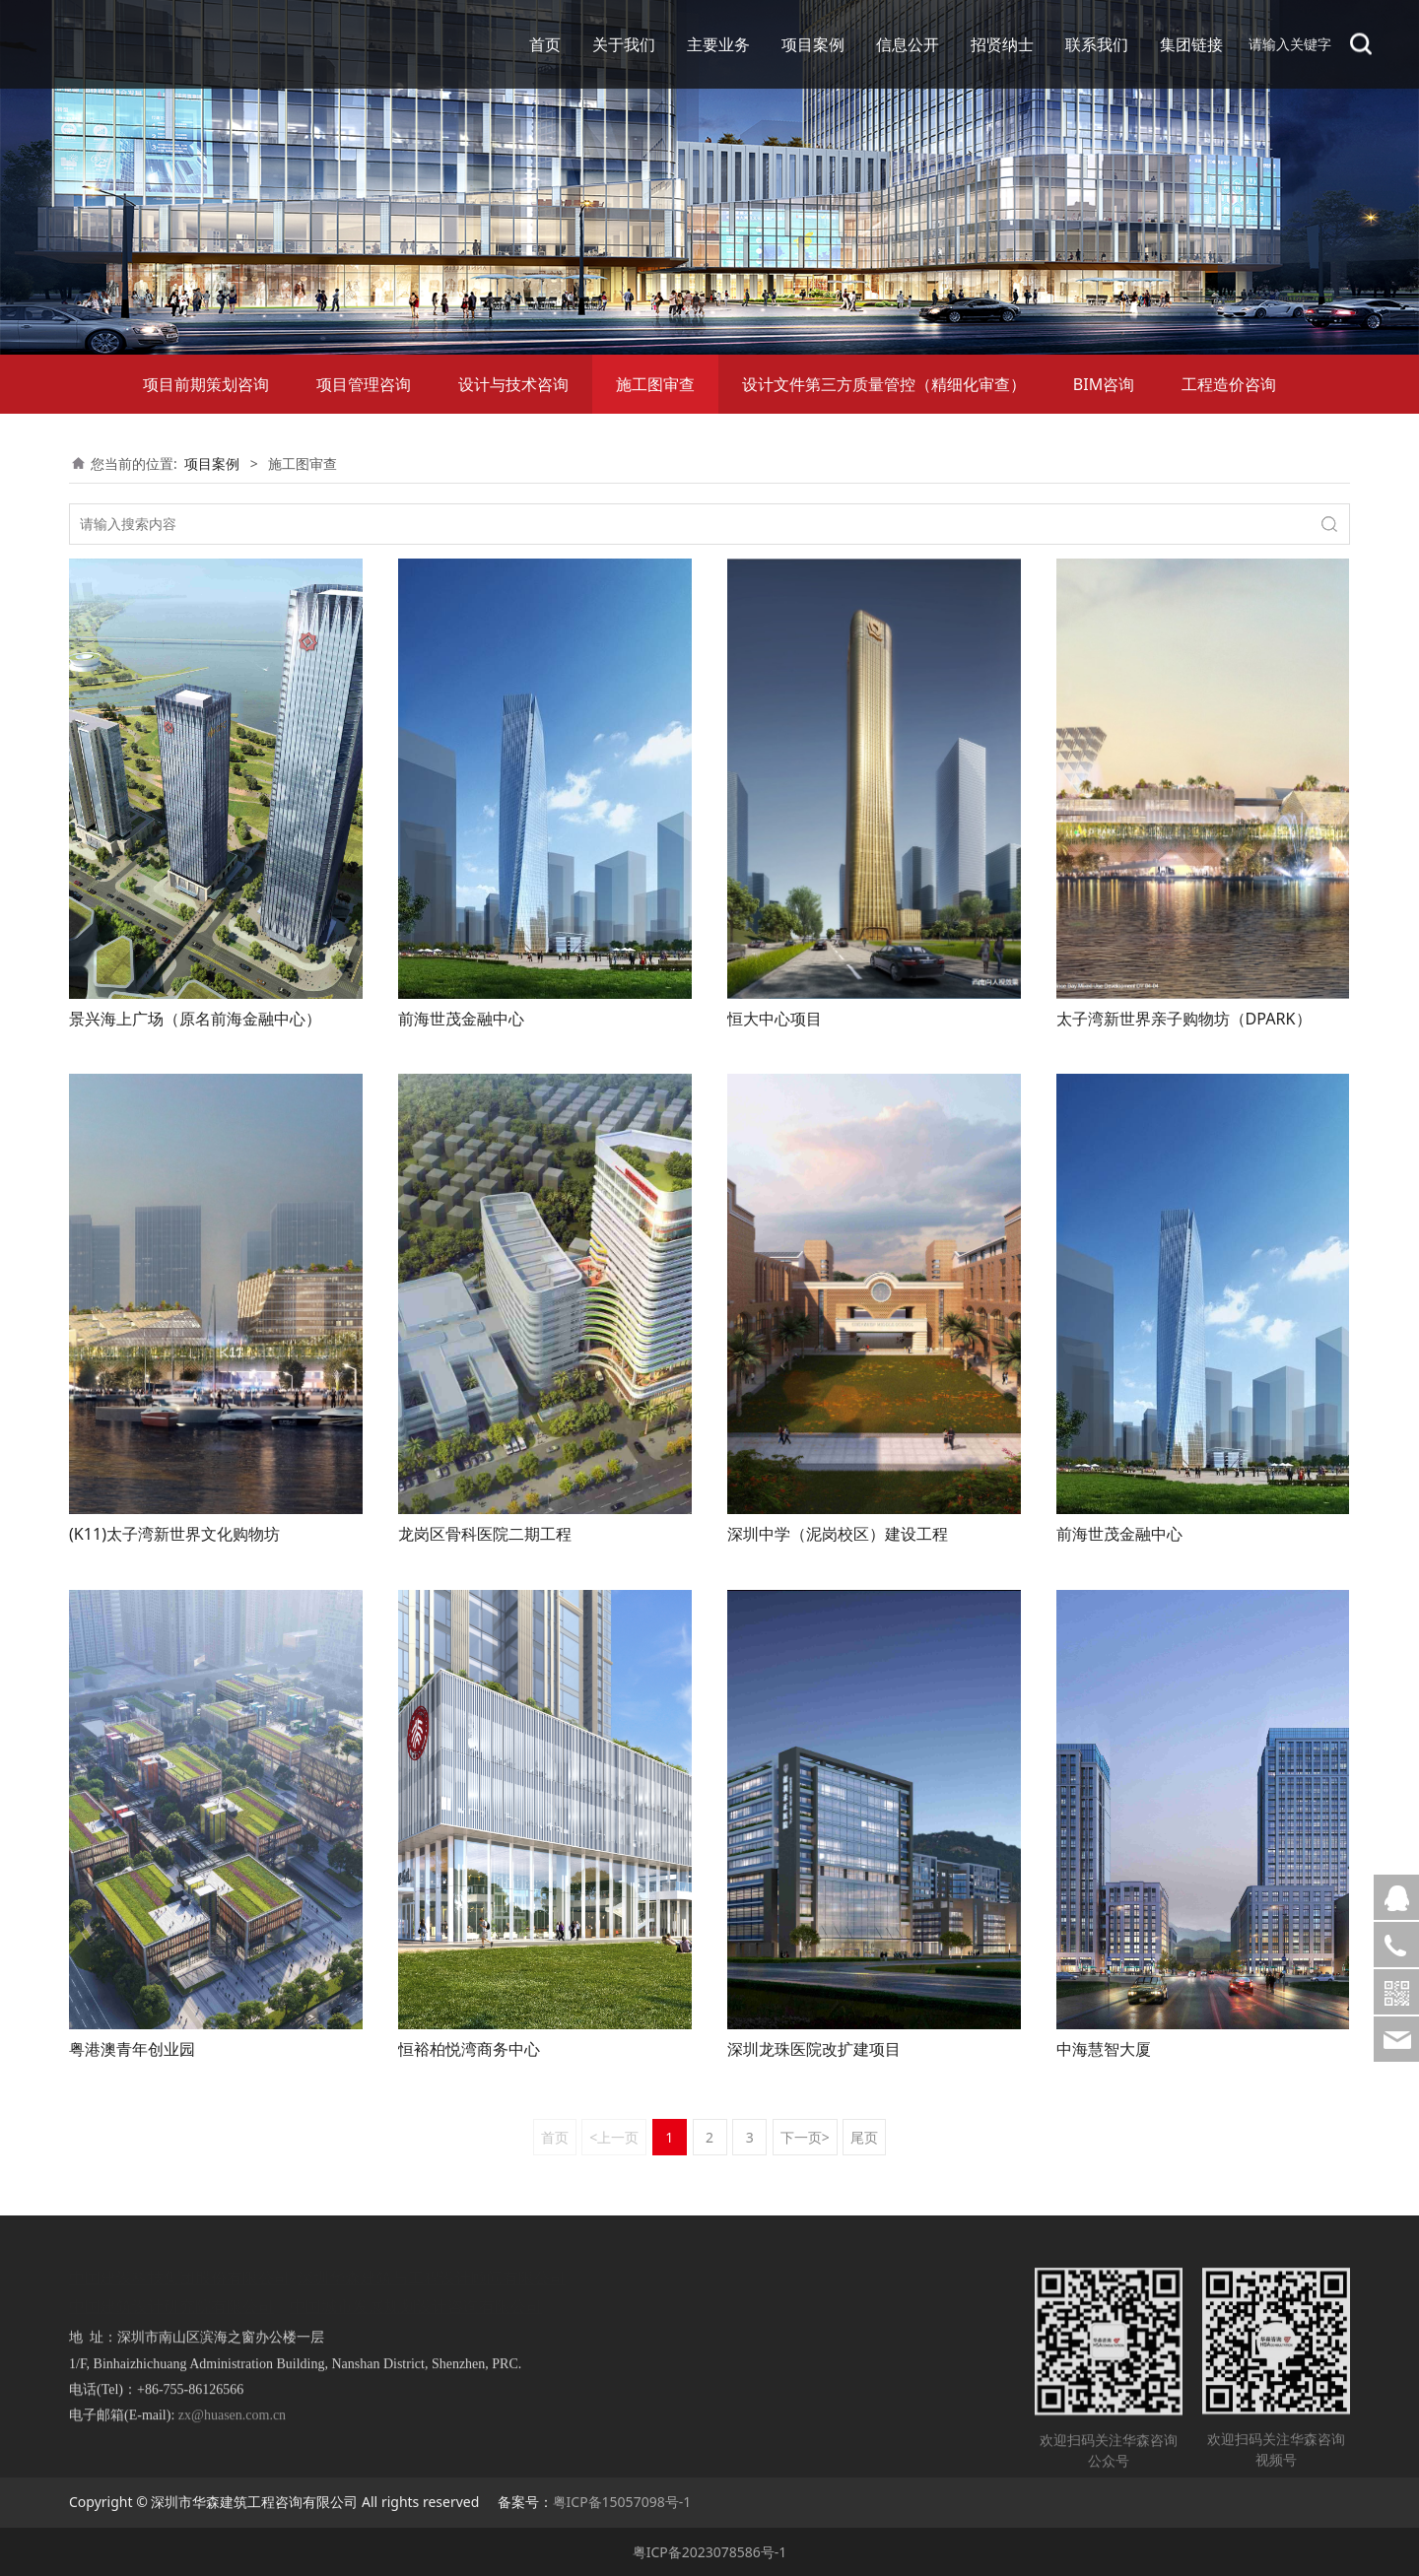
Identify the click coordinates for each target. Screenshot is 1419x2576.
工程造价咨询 (1229, 384)
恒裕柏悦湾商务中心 (469, 2049)
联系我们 (1096, 44)
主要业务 (718, 44)
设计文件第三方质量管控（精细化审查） (884, 384)
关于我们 (623, 44)
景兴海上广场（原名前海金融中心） (195, 1018)
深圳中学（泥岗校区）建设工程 (837, 1534)
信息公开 (907, 44)
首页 (545, 44)
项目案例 (813, 44)
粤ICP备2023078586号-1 (710, 2552)
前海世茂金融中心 (461, 1018)
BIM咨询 (1103, 384)
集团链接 (1191, 44)
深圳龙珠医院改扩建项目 (814, 2049)
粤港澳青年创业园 (132, 2049)
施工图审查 (655, 384)
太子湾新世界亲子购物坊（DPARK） (1184, 1018)
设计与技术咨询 (513, 384)
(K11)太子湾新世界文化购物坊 (174, 1534)
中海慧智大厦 (1103, 2049)
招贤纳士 (1002, 44)
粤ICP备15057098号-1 (622, 2501)
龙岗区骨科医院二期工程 (485, 1534)
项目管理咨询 (363, 384)
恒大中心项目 (774, 1018)
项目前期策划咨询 (206, 384)
